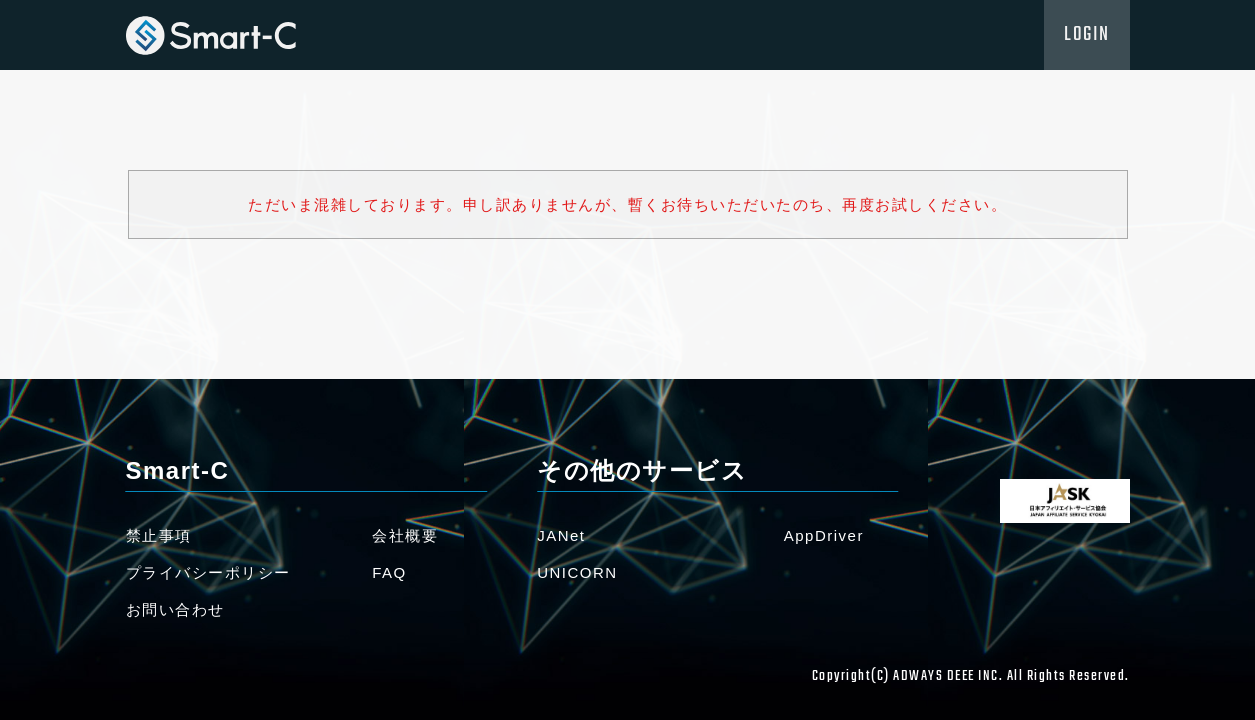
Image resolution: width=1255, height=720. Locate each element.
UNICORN (577, 572)
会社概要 (405, 535)
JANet (561, 535)
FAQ (389, 572)
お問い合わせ (175, 609)
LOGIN (1087, 35)
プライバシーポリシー (208, 572)
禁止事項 (159, 535)
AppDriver (824, 535)
